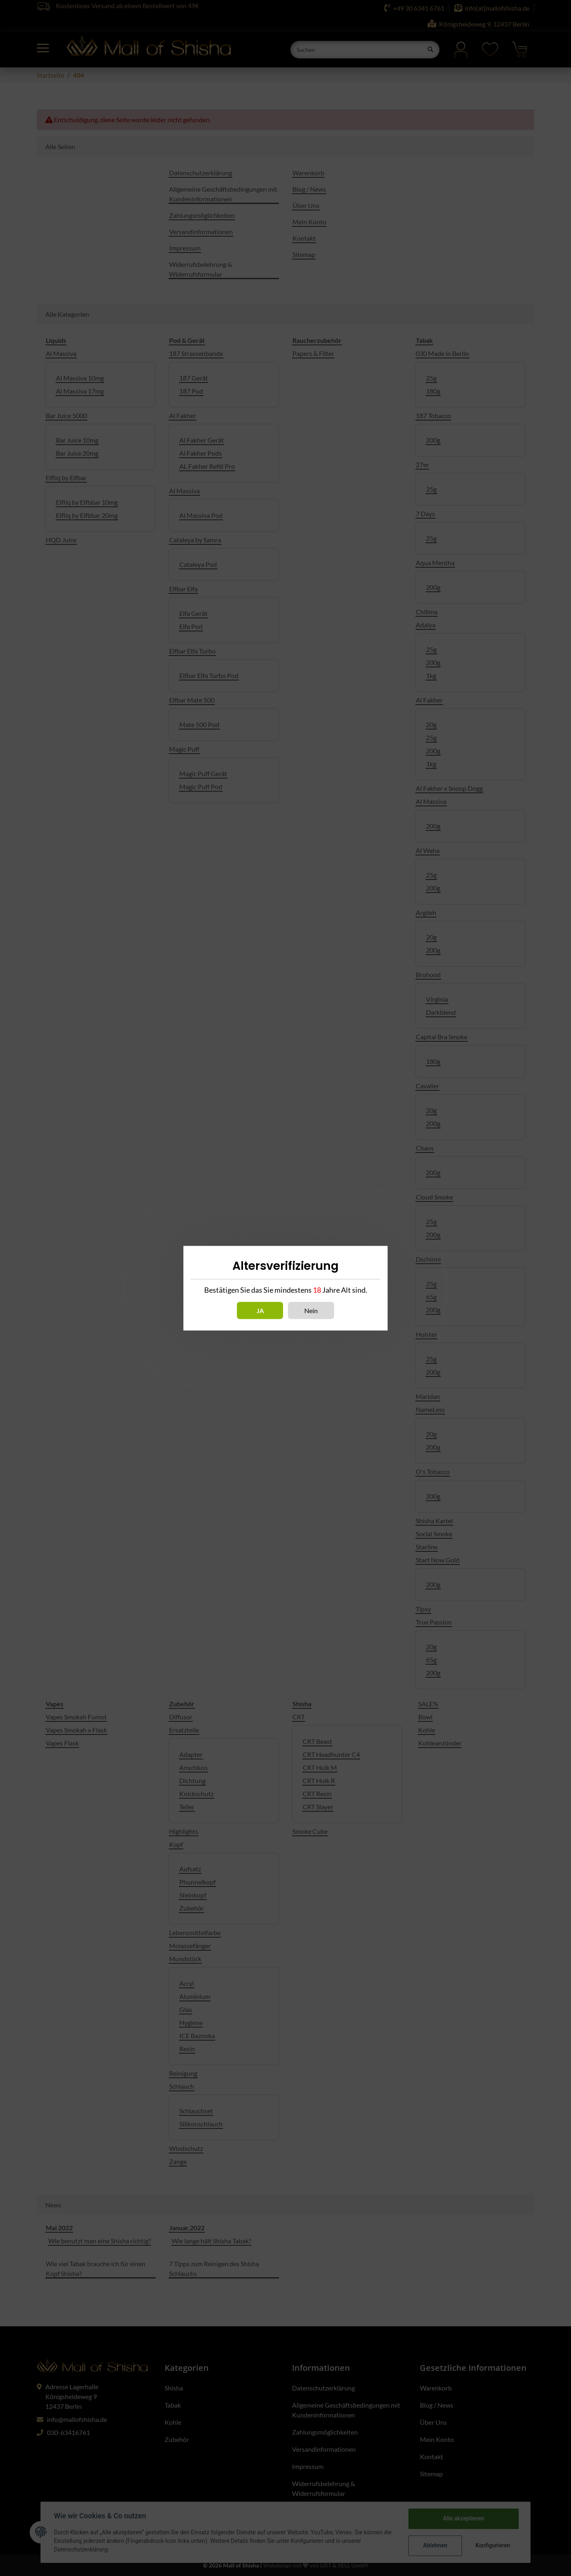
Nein (311, 1310)
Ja (260, 1310)
